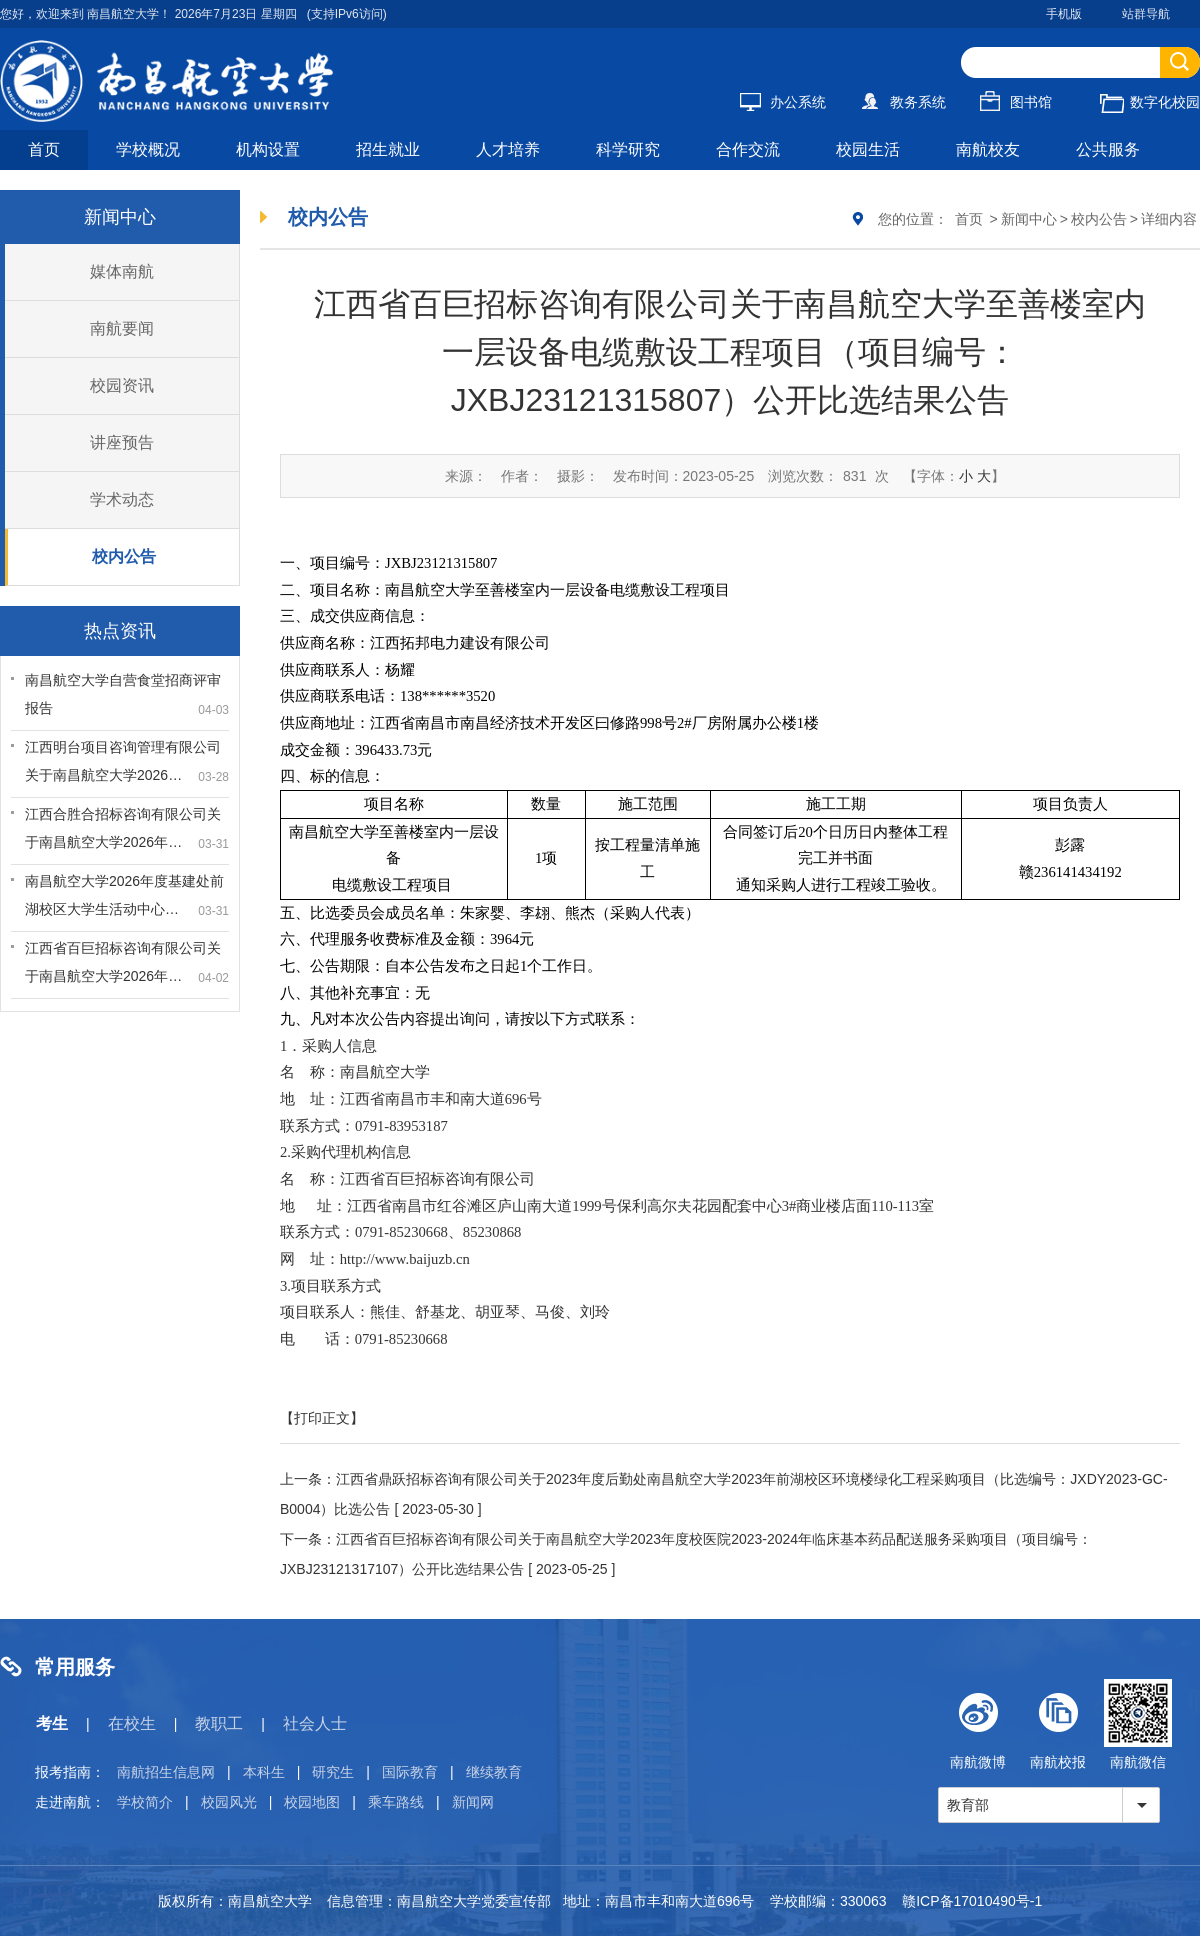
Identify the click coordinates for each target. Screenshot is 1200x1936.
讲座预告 (122, 442)
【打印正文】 (322, 1418)
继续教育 (494, 1772)
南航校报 (1058, 1724)
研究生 (333, 1772)
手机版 (1064, 14)
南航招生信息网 (166, 1772)
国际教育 (410, 1772)
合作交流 (748, 149)
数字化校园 (1150, 102)
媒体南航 (122, 271)
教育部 (968, 1805)
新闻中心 (1029, 219)
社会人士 (315, 1723)
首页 (44, 149)
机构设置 (268, 149)
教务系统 (903, 102)
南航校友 (988, 149)
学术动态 (122, 499)
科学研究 (628, 149)
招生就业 (388, 149)
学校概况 (148, 149)
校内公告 (124, 556)
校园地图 (312, 1802)
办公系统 (783, 102)
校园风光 (229, 1802)
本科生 (264, 1772)
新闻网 (473, 1802)
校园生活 (868, 149)
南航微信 (1138, 1724)
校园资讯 (122, 385)
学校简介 (145, 1802)
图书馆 (1016, 102)
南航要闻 (122, 328)
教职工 (219, 1723)
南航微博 (978, 1724)
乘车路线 (396, 1802)
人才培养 (508, 149)
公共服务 (1108, 149)
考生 (52, 1723)
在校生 (132, 1723)
